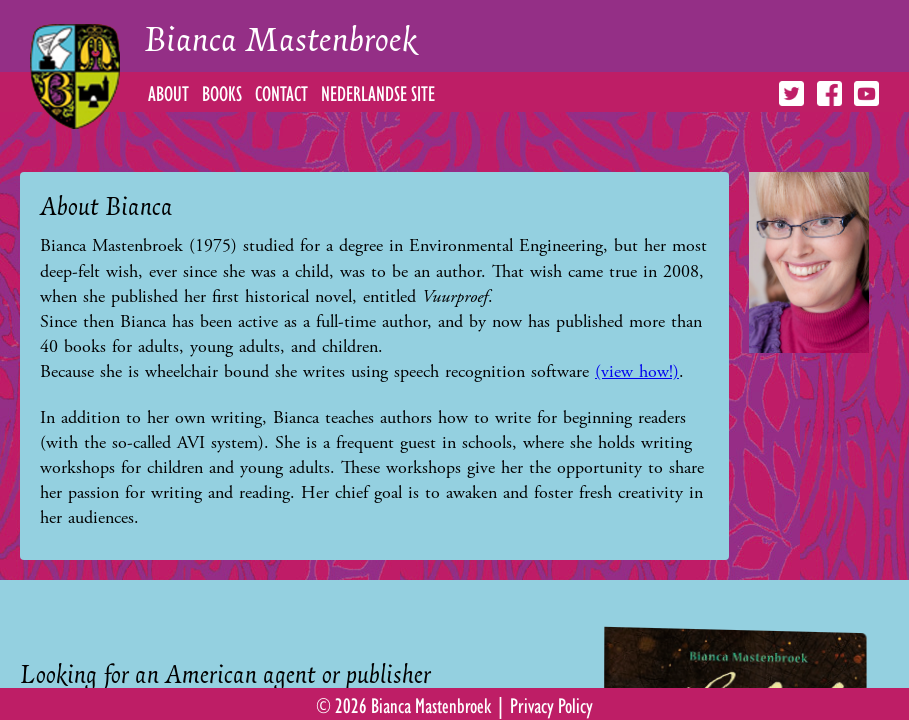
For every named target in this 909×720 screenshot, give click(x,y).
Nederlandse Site (378, 92)
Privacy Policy (551, 704)
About (168, 92)
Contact (281, 92)
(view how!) (637, 371)
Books (222, 92)
